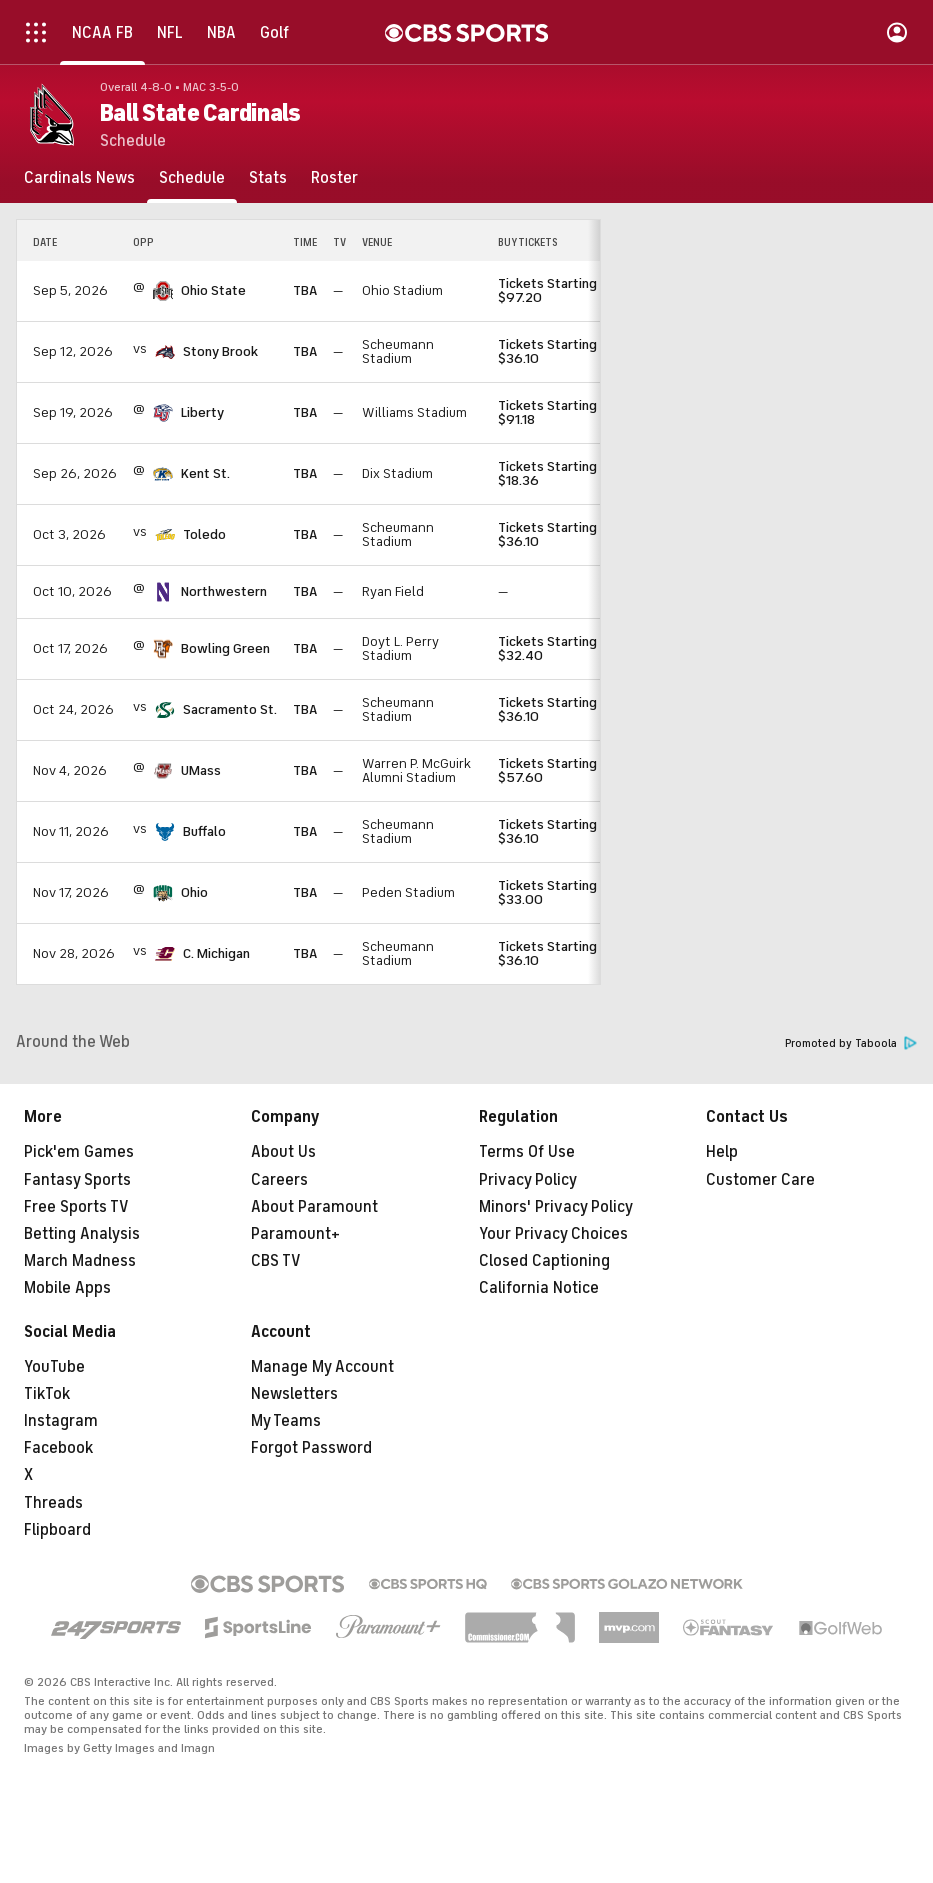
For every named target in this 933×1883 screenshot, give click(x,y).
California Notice (539, 1288)
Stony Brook (220, 351)
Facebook (58, 1448)
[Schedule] (192, 178)
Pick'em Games (79, 1152)
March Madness (80, 1261)
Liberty (202, 412)
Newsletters (294, 1394)
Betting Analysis (82, 1234)
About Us (283, 1152)
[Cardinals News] (79, 178)
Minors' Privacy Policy (556, 1207)
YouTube (54, 1367)
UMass (201, 770)
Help (722, 1152)
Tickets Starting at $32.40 (555, 648)
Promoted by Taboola (851, 1043)
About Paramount (314, 1207)
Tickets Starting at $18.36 (555, 473)
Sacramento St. (230, 709)
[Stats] (268, 178)
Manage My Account (322, 1367)
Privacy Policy (528, 1180)
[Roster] (334, 178)
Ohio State (213, 290)
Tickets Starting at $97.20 (555, 290)
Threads (53, 1503)
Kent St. (205, 473)
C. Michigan (216, 953)
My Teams (286, 1421)
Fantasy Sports (77, 1180)
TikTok (47, 1394)
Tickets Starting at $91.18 (555, 412)
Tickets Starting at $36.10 (555, 351)
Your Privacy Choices (553, 1234)
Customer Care (760, 1180)
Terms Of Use (527, 1152)
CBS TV (276, 1261)
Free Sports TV (76, 1207)
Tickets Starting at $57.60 (555, 770)
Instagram (61, 1421)
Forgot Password (311, 1448)
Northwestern (224, 591)
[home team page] (163, 291)
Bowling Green (225, 648)
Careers (279, 1180)
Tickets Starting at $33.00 (555, 892)
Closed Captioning (544, 1261)
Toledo (204, 534)
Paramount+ (295, 1234)
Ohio (194, 892)
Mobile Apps (67, 1288)
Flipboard (57, 1530)
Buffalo (204, 831)
